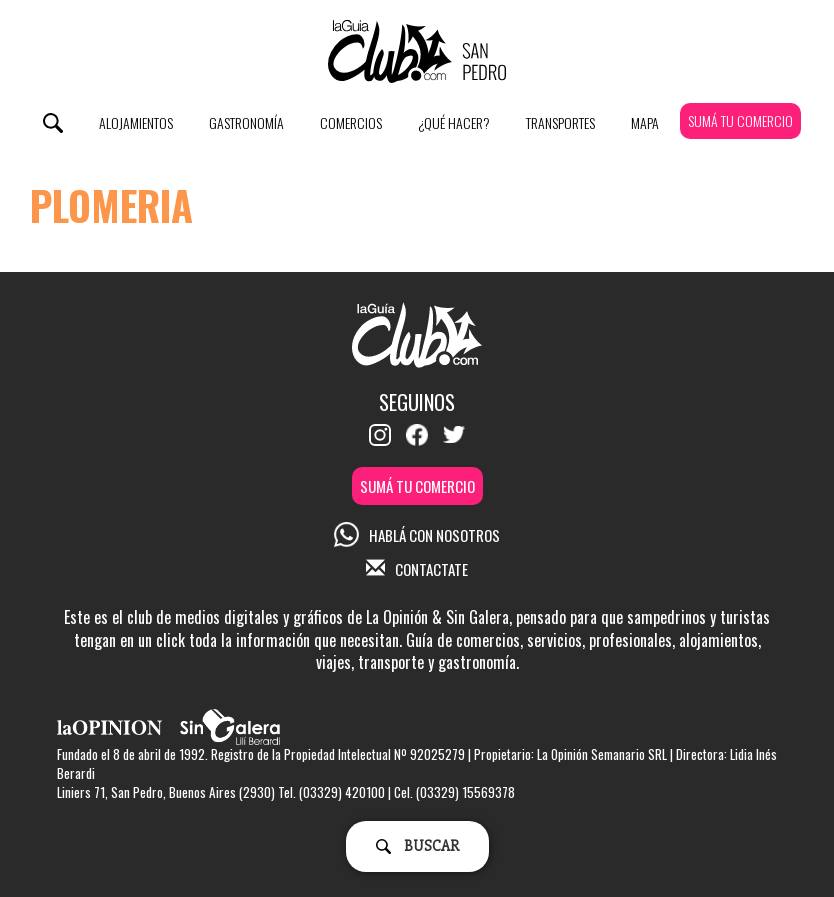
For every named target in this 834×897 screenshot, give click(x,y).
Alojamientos (136, 122)
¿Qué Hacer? (454, 122)
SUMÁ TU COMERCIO (740, 120)
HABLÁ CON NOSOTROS (417, 535)
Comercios (351, 122)
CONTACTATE (417, 569)
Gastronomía (246, 122)
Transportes (560, 122)
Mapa (645, 122)
